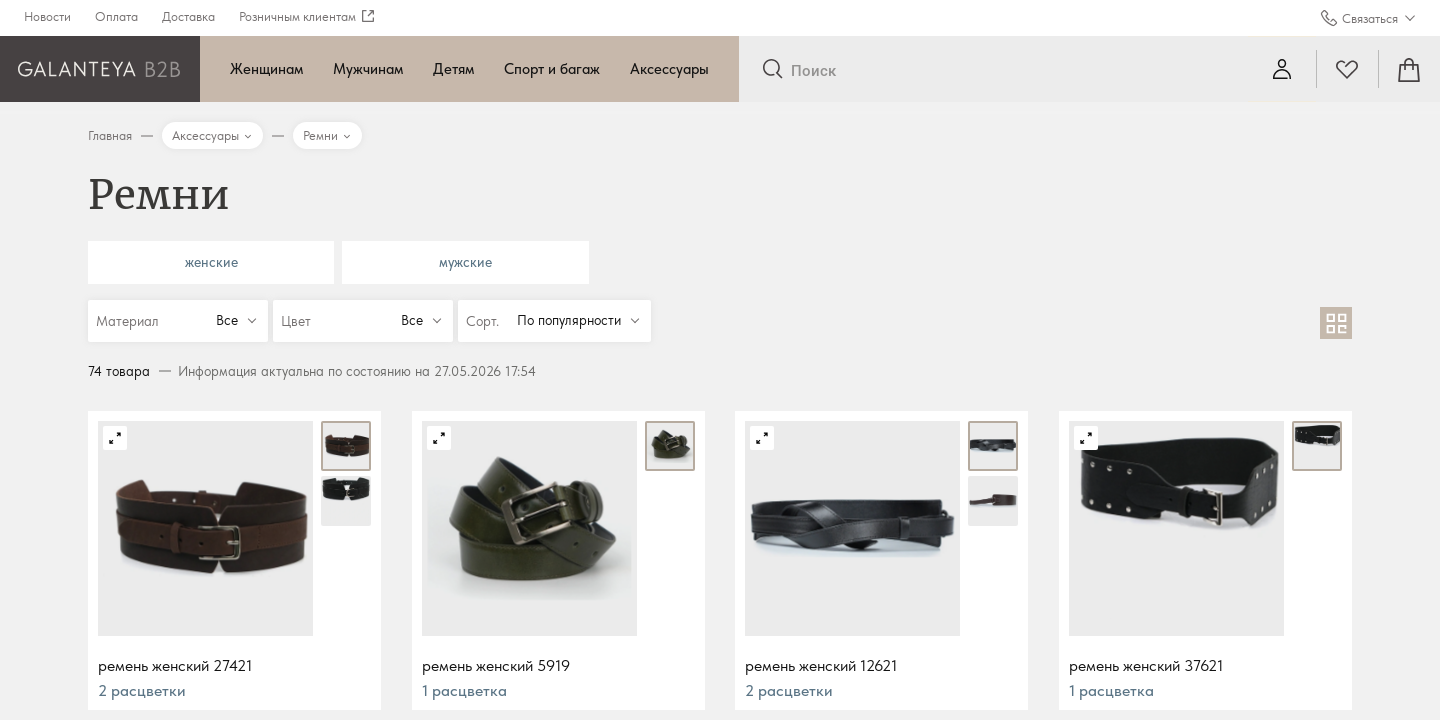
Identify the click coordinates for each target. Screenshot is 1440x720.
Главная (110, 135)
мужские (465, 262)
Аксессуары (669, 69)
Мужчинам (368, 69)
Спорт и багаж (552, 69)
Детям (453, 69)
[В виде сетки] (1336, 323)
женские (211, 262)
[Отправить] (772, 70)
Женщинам (266, 69)
